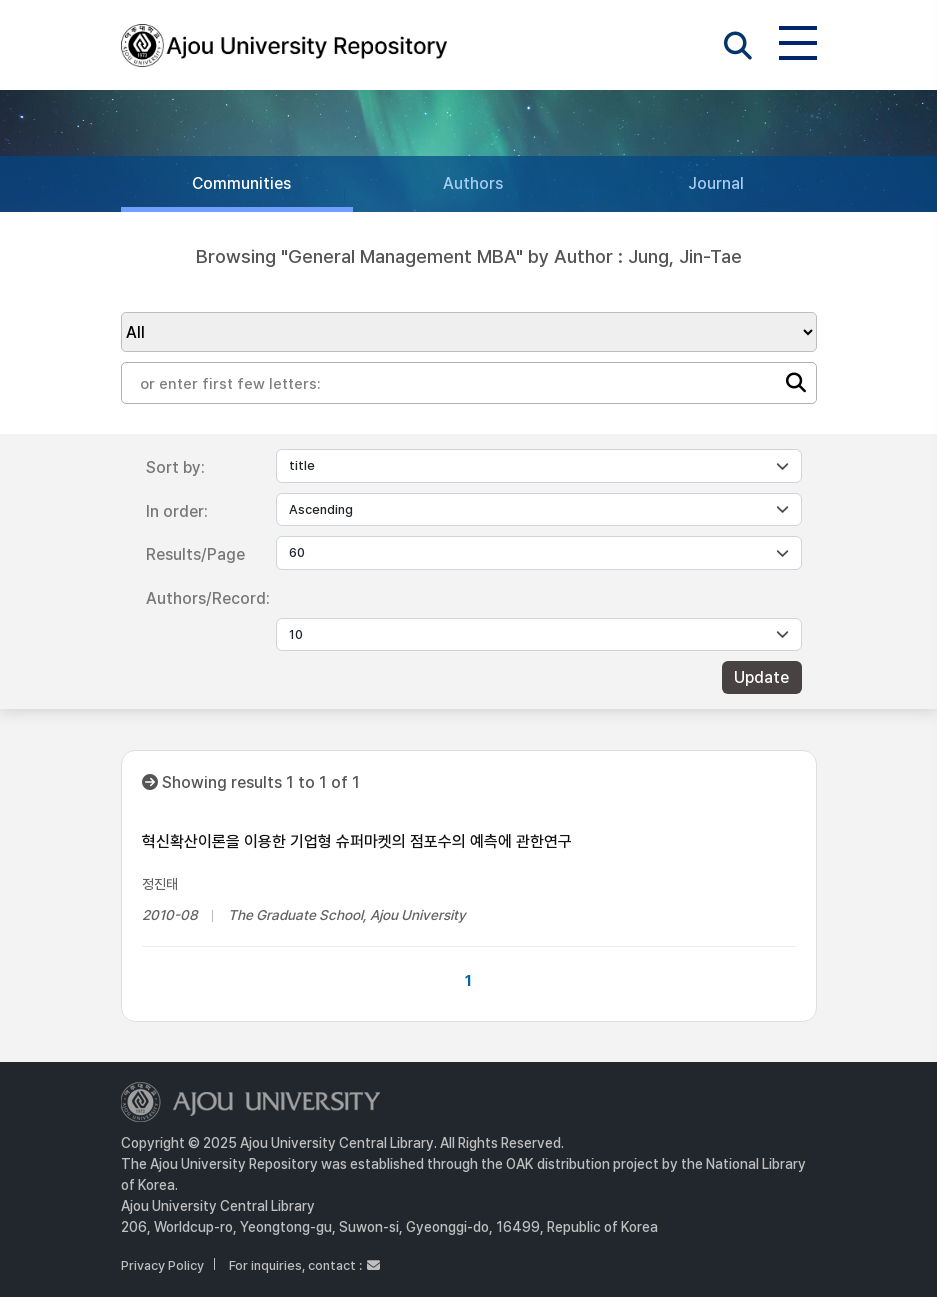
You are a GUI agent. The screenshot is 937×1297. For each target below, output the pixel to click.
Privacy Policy (162, 1265)
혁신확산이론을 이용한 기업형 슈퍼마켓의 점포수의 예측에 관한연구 (357, 841)
